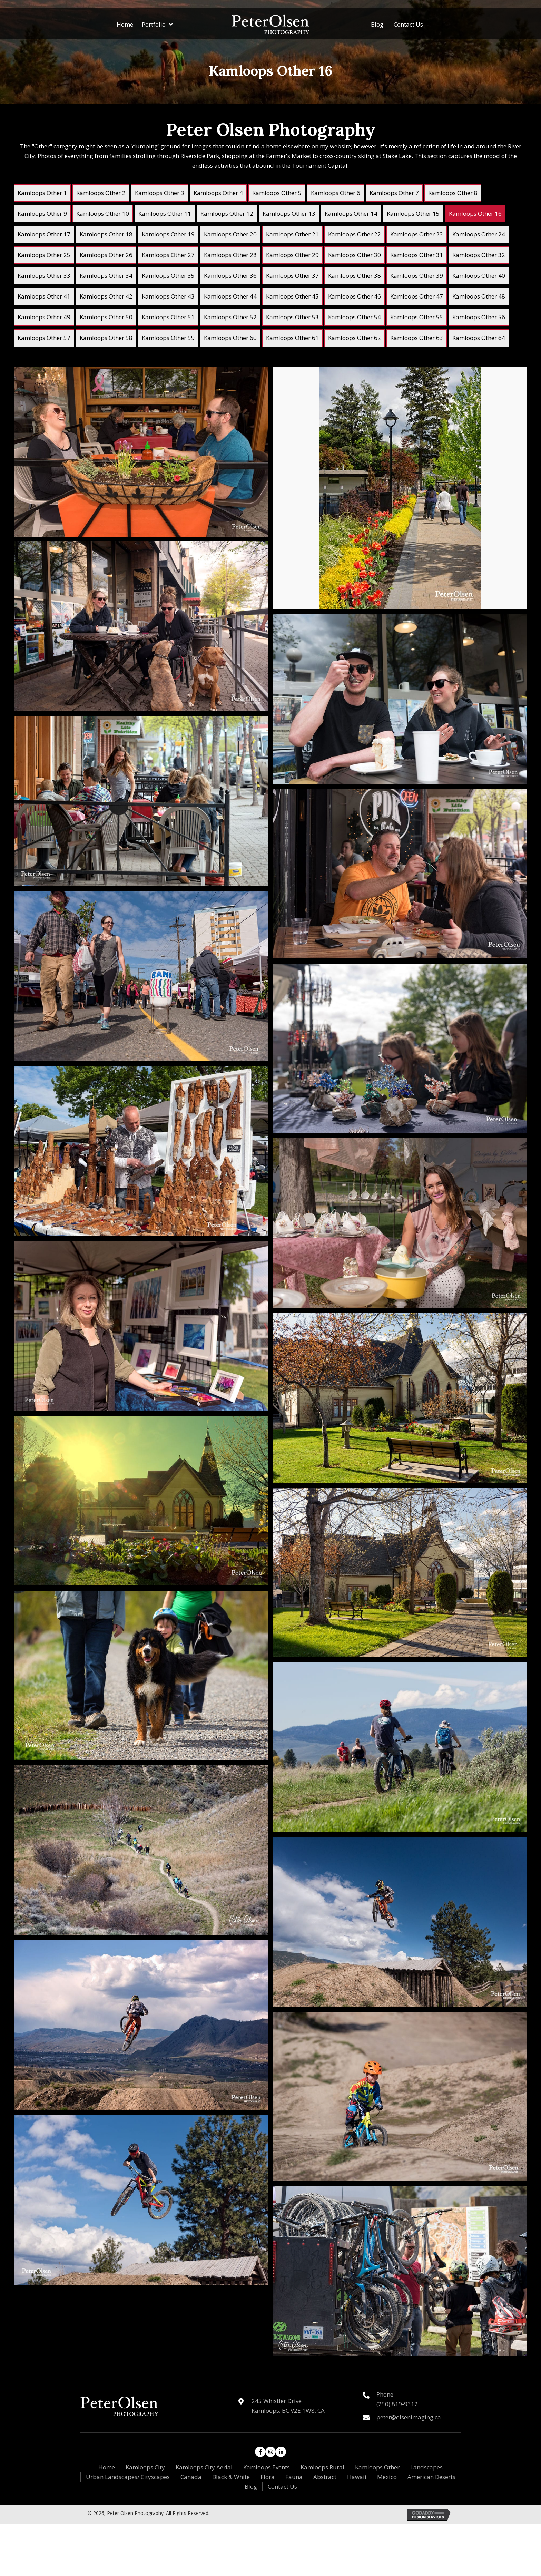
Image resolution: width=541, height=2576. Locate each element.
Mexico (387, 2477)
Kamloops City (145, 2467)
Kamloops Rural (322, 2467)
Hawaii (356, 2477)
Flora (267, 2477)
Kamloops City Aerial (204, 2467)
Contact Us (282, 2486)
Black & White (231, 2477)
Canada (190, 2477)
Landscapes (426, 2467)
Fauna (294, 2477)
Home (106, 2467)
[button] (260, 2452)
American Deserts (431, 2477)
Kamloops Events (266, 2467)
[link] (42, 193)
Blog (251, 2486)
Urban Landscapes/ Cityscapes (128, 2477)
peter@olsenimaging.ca (408, 2417)
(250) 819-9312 (397, 2404)
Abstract (324, 2477)
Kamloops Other (377, 2467)
